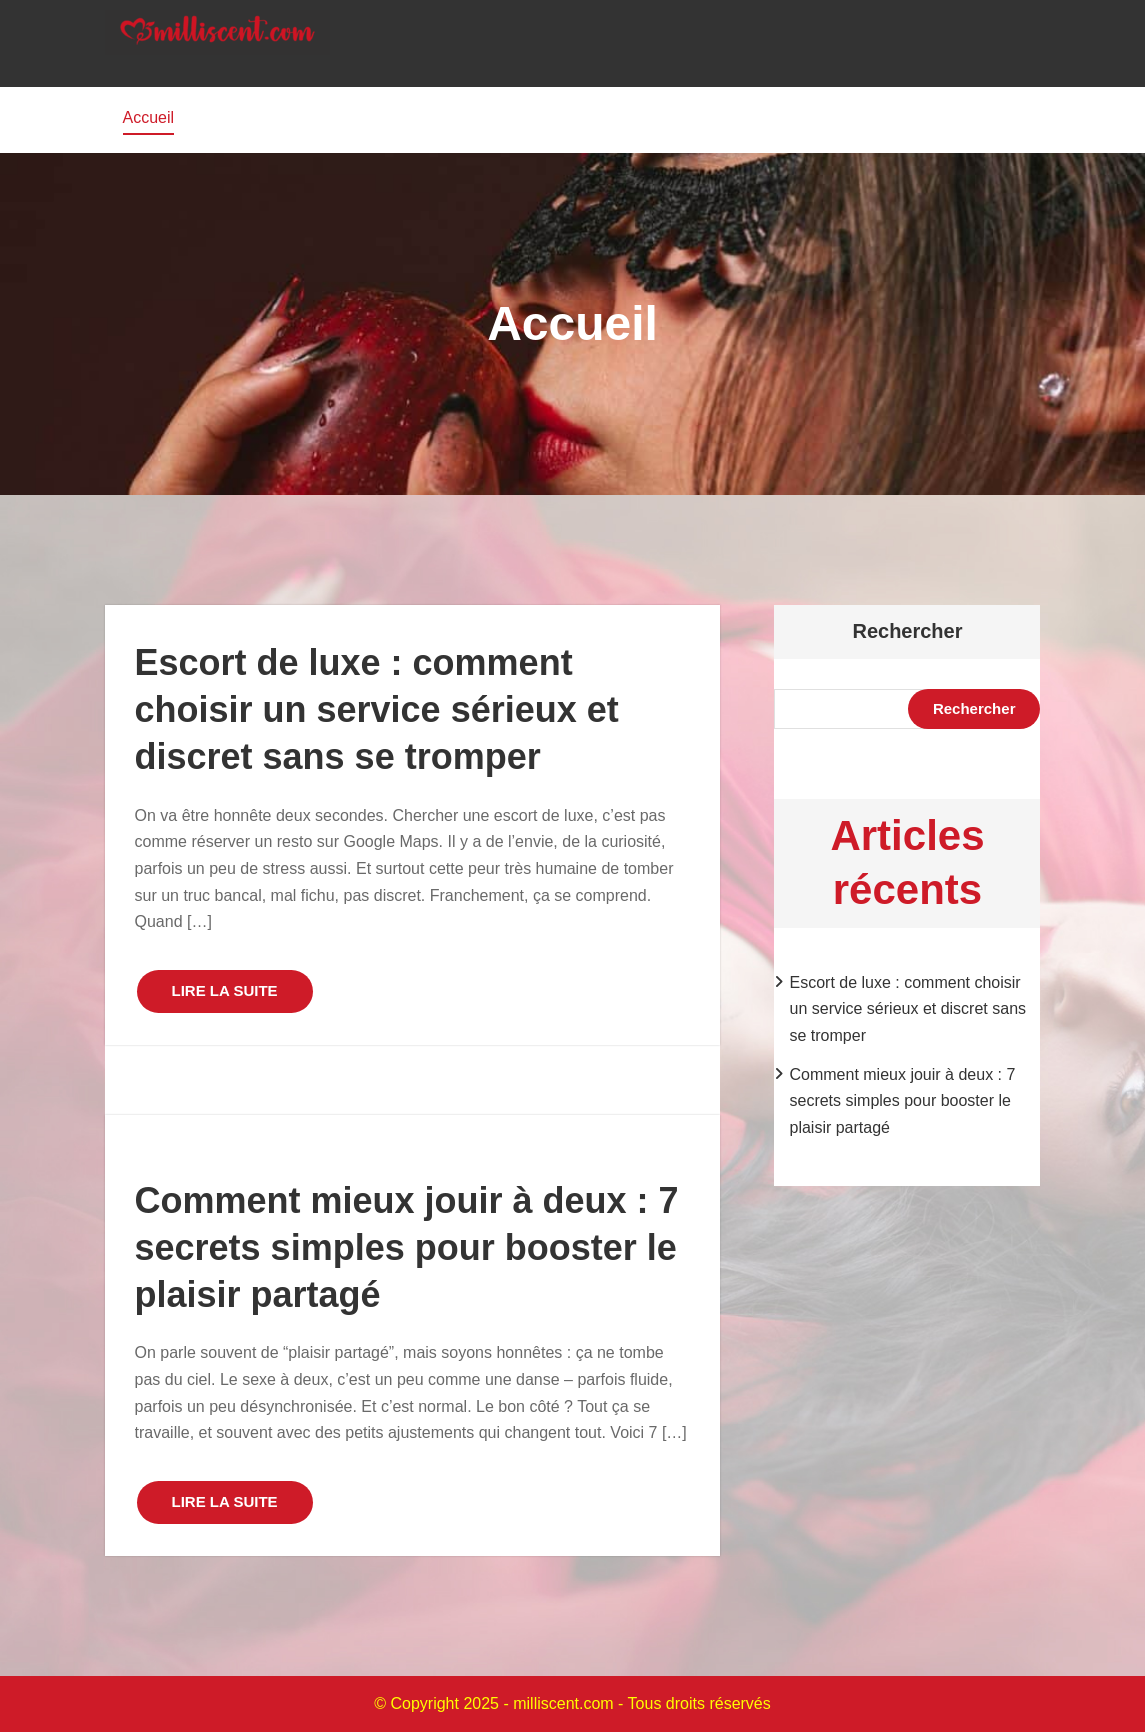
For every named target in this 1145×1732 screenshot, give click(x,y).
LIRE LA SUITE (225, 990)
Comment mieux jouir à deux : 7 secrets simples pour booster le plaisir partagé (407, 1247)
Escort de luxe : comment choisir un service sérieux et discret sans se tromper (377, 709)
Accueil (149, 117)
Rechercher (907, 631)
